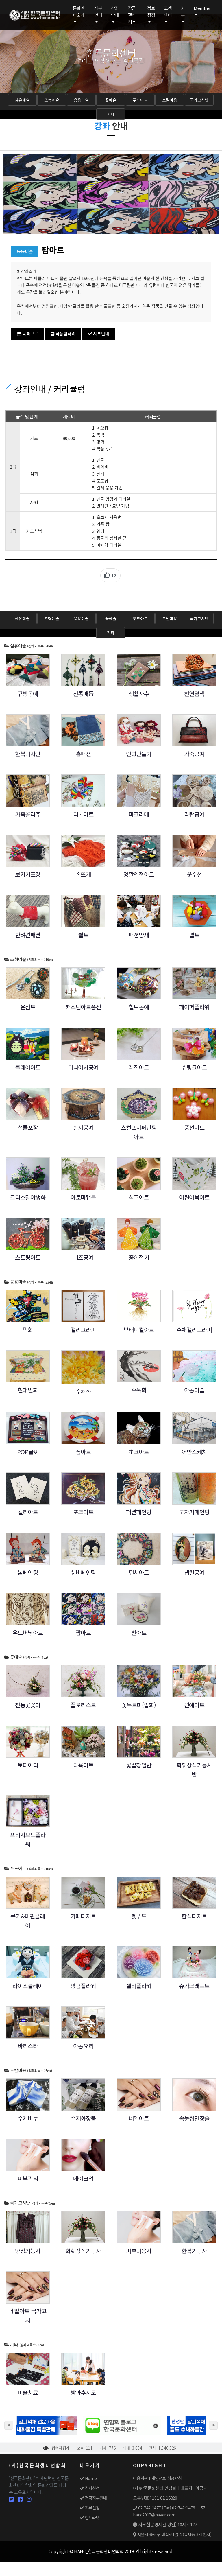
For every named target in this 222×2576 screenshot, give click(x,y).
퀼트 (83, 935)
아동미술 (194, 1390)
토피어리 (28, 1765)
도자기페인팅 (194, 1512)
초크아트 (139, 1452)
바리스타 (28, 2046)
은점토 (28, 1007)
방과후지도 (83, 2392)
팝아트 (83, 1632)
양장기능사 (27, 2251)
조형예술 (51, 100)
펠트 (194, 935)
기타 (110, 114)
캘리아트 (28, 1512)
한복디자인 (27, 754)
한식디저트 (194, 1916)
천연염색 (194, 693)
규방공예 (28, 693)
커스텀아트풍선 (83, 1007)
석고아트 (139, 1197)
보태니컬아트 (138, 1329)
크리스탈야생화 (27, 1197)
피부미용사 (138, 2251)
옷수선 (194, 874)
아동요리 (83, 2046)
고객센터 (168, 11)
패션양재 (139, 935)
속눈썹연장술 (194, 2118)
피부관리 (28, 2178)
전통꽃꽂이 (27, 1705)
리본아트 (83, 814)
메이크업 (83, 2178)
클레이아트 (27, 1067)
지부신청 (89, 2508)
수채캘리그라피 (194, 1329)
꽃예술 (110, 100)
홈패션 (83, 754)
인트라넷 (89, 2517)
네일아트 (139, 2118)
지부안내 (98, 11)
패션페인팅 (138, 1512)
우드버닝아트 (27, 1632)
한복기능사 (194, 2251)
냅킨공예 (194, 1572)
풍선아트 (194, 1127)
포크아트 (83, 1512)
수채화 (83, 1391)
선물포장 (28, 1127)
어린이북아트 (194, 1197)
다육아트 (83, 1765)
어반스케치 (194, 1452)
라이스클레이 (27, 1986)
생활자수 (139, 693)
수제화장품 (83, 2118)
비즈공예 (83, 1257)
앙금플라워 (83, 1986)
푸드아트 (140, 100)
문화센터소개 (79, 11)
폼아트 (83, 1452)
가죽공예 (194, 754)
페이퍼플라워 (194, 1007)
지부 (183, 11)
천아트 (139, 1632)
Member (202, 8)
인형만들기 (138, 754)
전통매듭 (83, 693)
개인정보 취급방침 (166, 2478)
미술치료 (28, 2392)
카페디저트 (83, 1916)
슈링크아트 (194, 1067)
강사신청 (89, 2488)
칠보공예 (139, 1007)
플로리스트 (83, 1705)
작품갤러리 (132, 15)
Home (88, 2478)
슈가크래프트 (194, 1986)
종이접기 (139, 1257)
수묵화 (139, 1390)
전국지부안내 (93, 2498)
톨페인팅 (28, 1572)
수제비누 (28, 2118)
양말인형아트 (138, 874)
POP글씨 (28, 1452)
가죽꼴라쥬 (27, 814)
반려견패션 (27, 935)
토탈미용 (169, 100)
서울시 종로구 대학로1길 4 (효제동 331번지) (172, 2534)
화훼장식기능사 (83, 2251)
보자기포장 (27, 874)
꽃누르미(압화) (139, 1705)
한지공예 (83, 1127)
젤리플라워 (138, 1986)
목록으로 (27, 333)
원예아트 (194, 1705)
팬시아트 (139, 1572)
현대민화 (28, 1390)
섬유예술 (22, 100)
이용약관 (140, 2478)
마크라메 (139, 814)
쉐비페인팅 (83, 1572)
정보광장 (151, 11)
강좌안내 (115, 11)
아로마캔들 (83, 1197)
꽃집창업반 (138, 1765)
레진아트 (139, 1067)
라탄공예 (194, 814)
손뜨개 (83, 874)
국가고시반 (199, 100)
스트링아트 (27, 1257)
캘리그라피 (83, 1329)
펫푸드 (139, 1916)
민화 (28, 1329)
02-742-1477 (147, 2508)
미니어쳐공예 (83, 1067)
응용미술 (81, 100)
